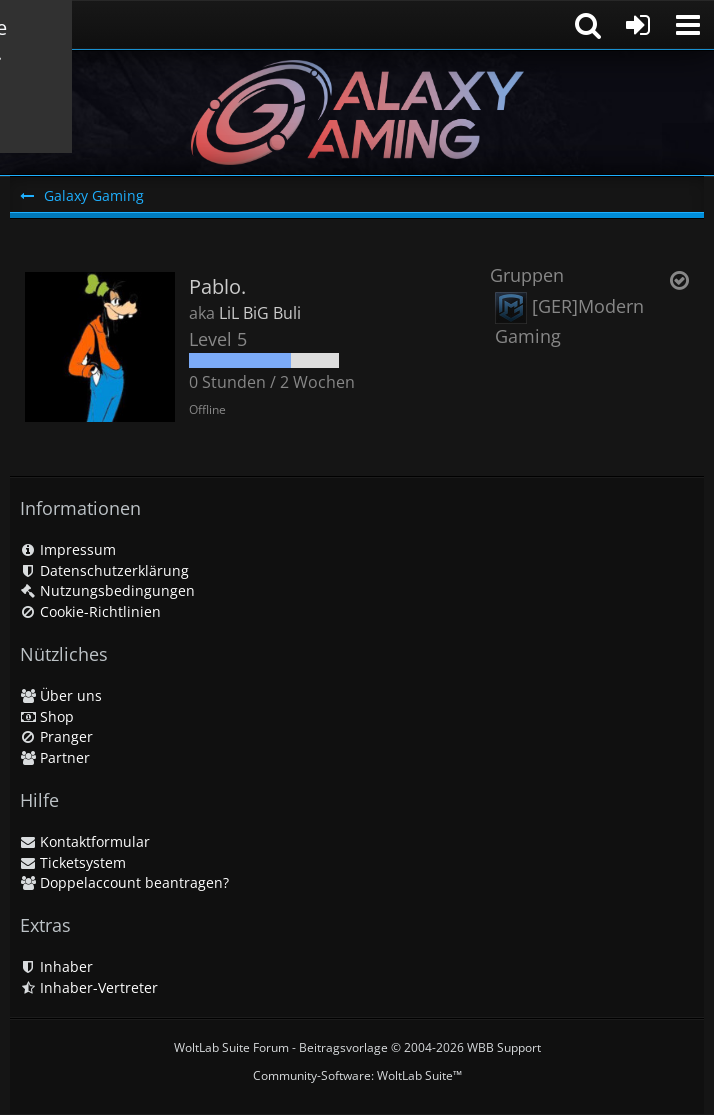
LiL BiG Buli (260, 313)
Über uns (61, 695)
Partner (55, 757)
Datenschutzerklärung (104, 570)
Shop (47, 716)
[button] (688, 25)
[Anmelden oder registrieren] (638, 25)
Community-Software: (357, 1075)
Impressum (68, 549)
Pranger (56, 736)
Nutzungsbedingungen (107, 590)
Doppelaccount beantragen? (124, 882)
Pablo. (217, 286)
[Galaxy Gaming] (357, 112)
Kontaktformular (85, 841)
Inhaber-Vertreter (89, 987)
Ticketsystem (73, 862)
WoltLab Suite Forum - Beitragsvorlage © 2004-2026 (357, 1047)
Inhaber (56, 966)
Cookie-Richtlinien (90, 611)
